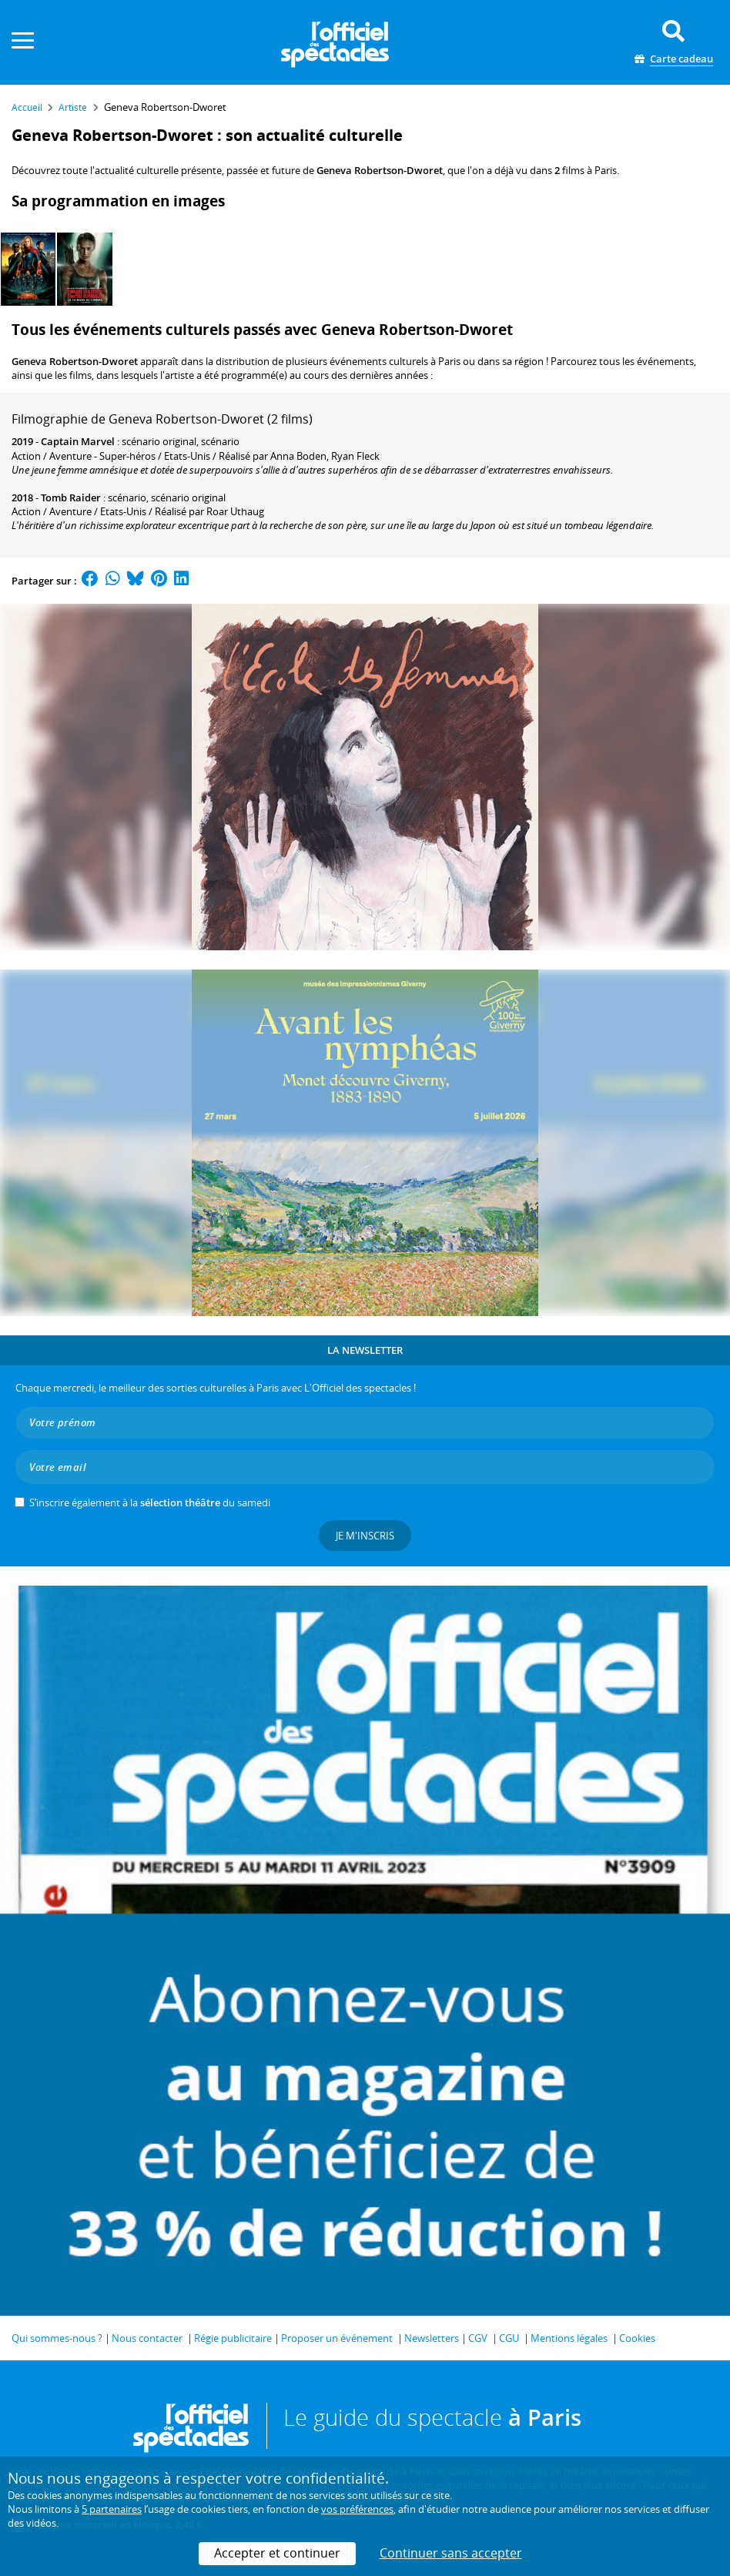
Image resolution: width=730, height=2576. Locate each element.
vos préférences (357, 2509)
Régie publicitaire (233, 2338)
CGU (509, 2338)
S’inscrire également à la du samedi (149, 1502)
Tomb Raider (71, 497)
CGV (477, 2338)
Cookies (637, 2338)
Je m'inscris (365, 1536)
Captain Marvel (78, 441)
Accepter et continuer (277, 2552)
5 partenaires (112, 2509)
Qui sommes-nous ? (57, 2338)
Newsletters (431, 2338)
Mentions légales (569, 2338)
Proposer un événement (337, 2338)
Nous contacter (147, 2338)
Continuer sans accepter (451, 2552)
